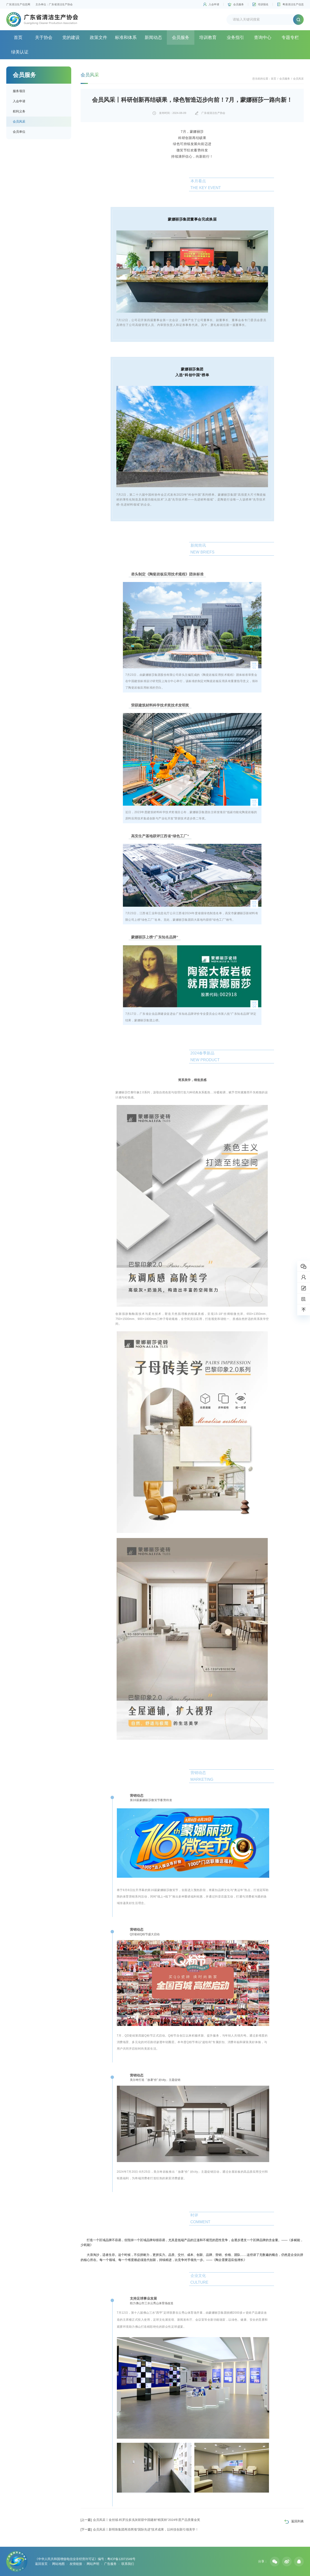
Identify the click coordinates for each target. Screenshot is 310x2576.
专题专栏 (290, 37)
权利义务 (19, 111)
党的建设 (71, 37)
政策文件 (98, 37)
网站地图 (58, 2564)
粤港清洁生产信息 (293, 4)
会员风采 (19, 121)
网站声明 (93, 2564)
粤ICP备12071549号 (121, 2559)
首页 (18, 37)
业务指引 (235, 37)
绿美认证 (19, 52)
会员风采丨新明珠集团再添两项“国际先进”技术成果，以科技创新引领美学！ (140, 2529)
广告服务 (110, 2564)
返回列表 (297, 2521)
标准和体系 (126, 37)
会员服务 (238, 4)
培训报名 (263, 4)
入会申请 (214, 4)
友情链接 (76, 2564)
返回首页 (41, 2564)
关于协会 (43, 37)
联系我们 (127, 2564)
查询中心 (262, 37)
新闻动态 (153, 37)
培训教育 (208, 37)
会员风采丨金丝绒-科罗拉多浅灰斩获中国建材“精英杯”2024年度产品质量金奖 (140, 2520)
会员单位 (19, 131)
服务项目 (19, 91)
